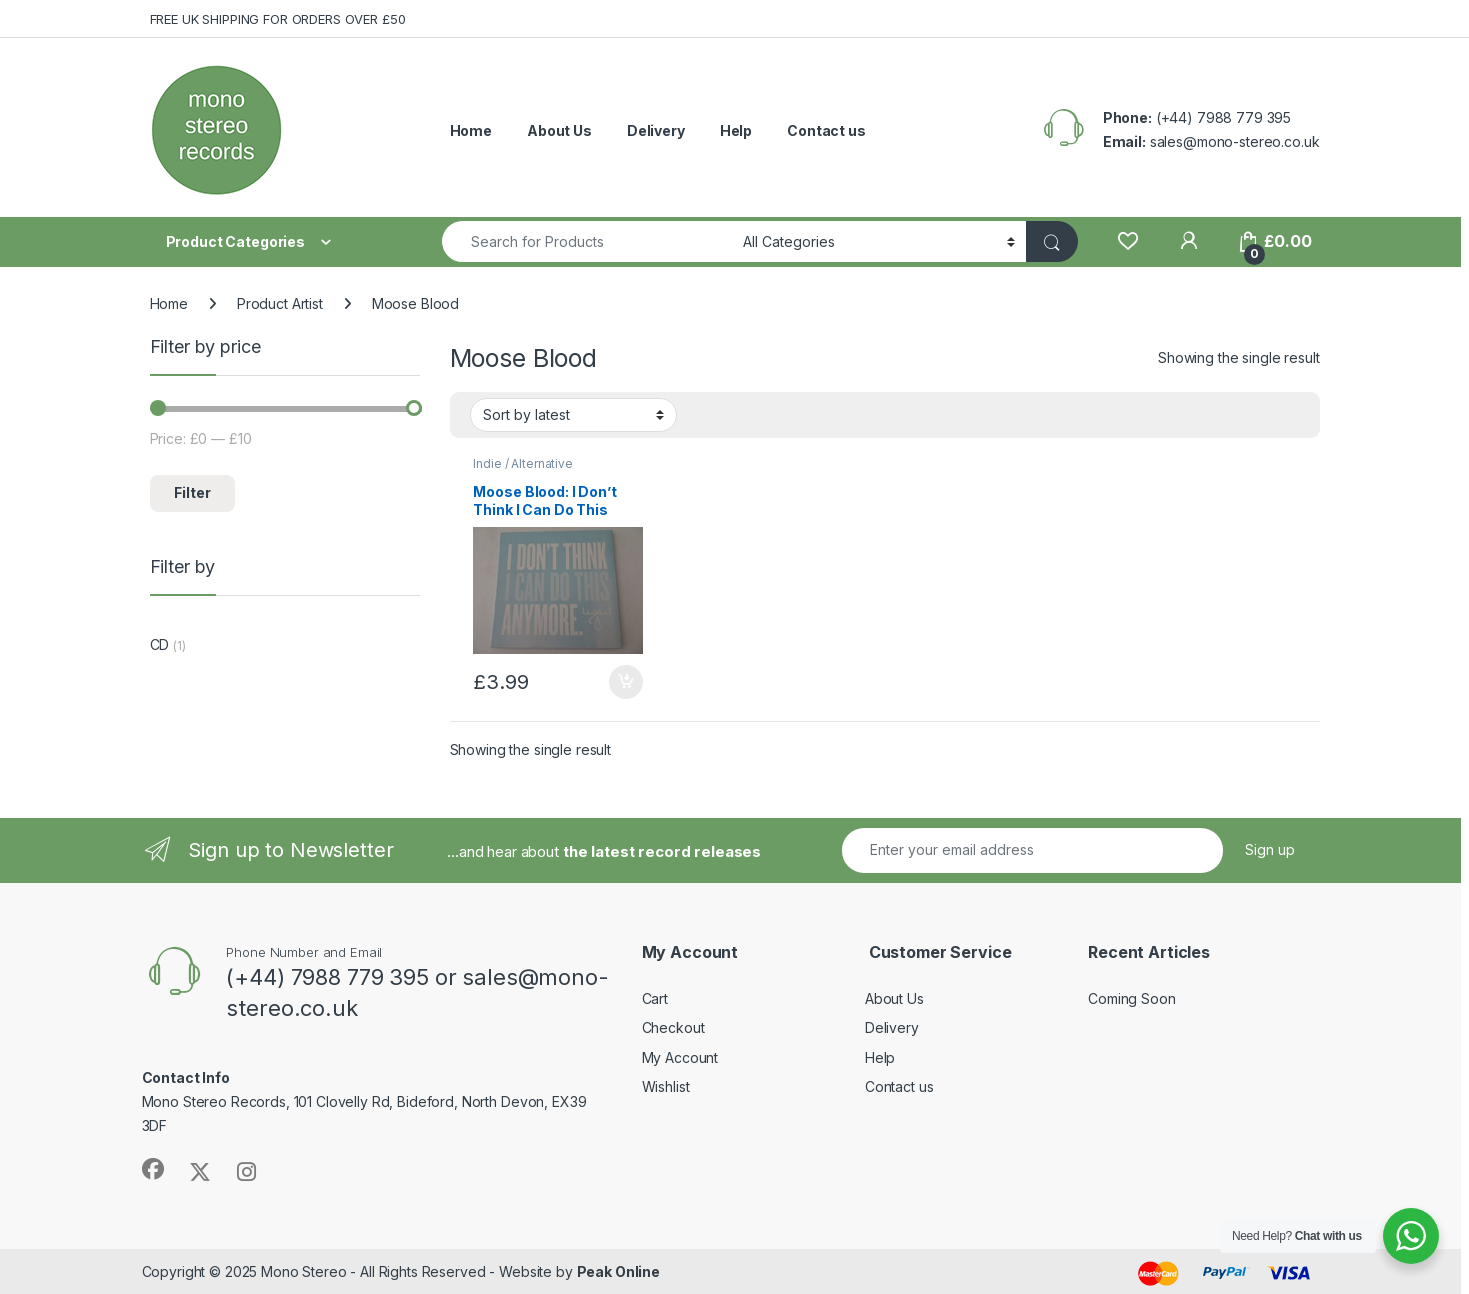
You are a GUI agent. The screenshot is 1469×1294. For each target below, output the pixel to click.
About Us (559, 130)
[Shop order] (573, 415)
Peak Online (618, 1271)
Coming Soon (1131, 998)
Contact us (826, 130)
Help (736, 130)
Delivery (656, 130)
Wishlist (666, 1086)
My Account (680, 1057)
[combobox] (587, 241)
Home (471, 130)
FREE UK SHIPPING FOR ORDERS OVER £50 (278, 19)
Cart (655, 998)
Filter (192, 492)
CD (160, 644)
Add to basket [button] (626, 682)
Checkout (673, 1027)
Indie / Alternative (522, 463)
